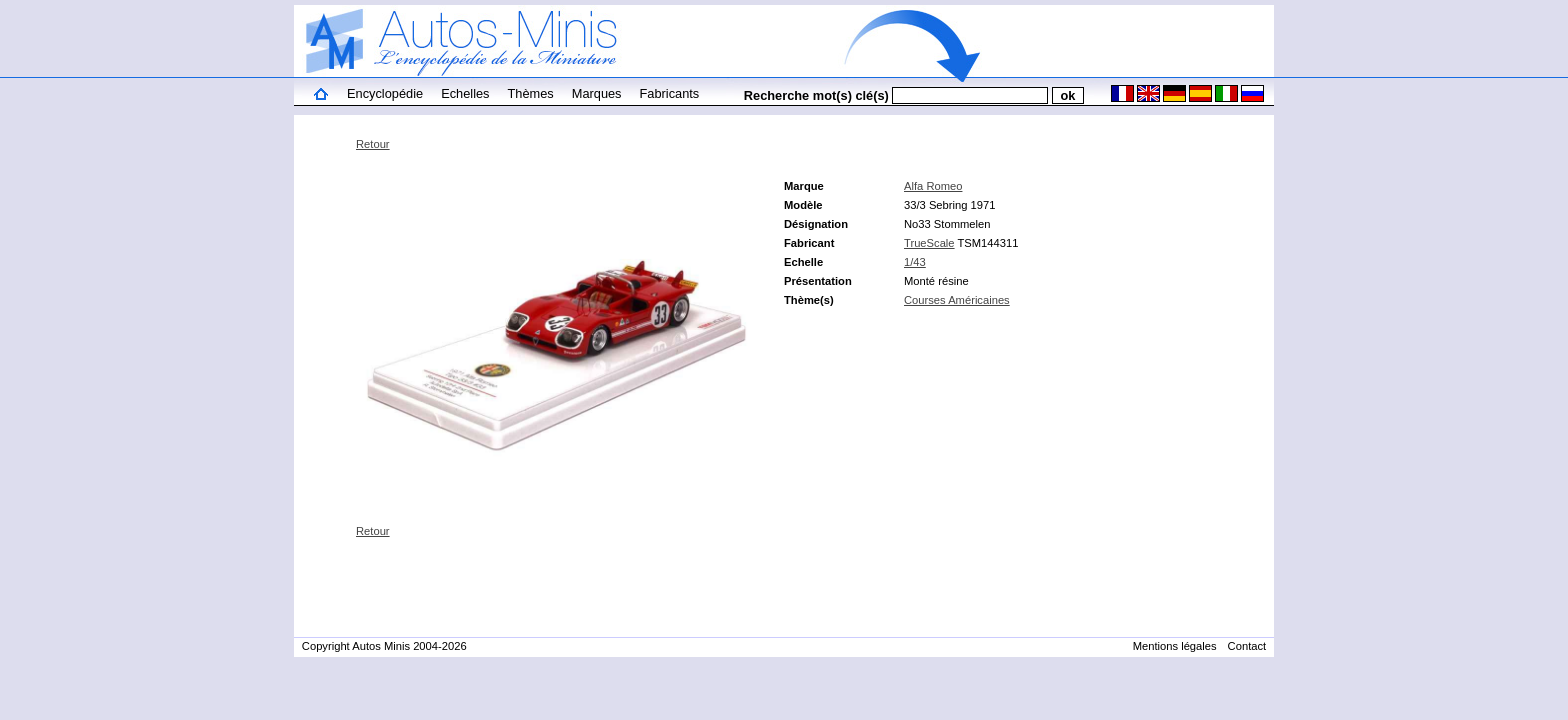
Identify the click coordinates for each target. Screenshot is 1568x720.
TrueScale (929, 243)
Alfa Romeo (933, 186)
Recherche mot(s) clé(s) (816, 95)
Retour (373, 144)
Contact (1247, 646)
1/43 (915, 262)
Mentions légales (1175, 646)
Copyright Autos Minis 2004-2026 (384, 646)
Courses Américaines (957, 300)
